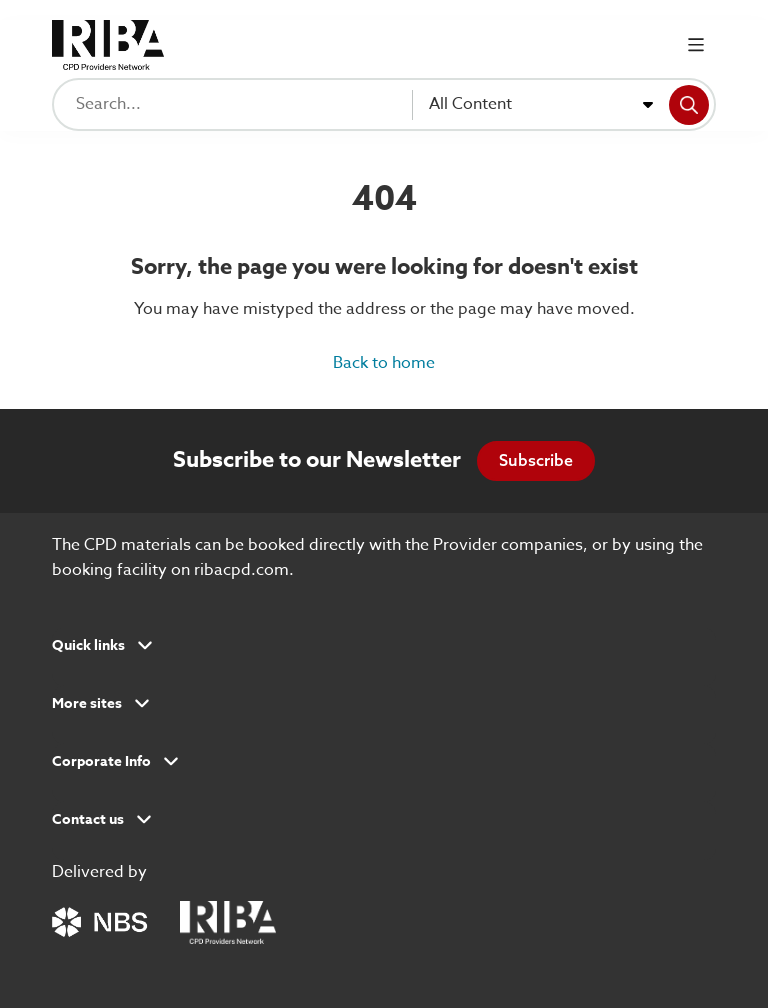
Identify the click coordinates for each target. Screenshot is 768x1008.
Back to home (384, 363)
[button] (384, 652)
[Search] (689, 105)
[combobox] (541, 105)
